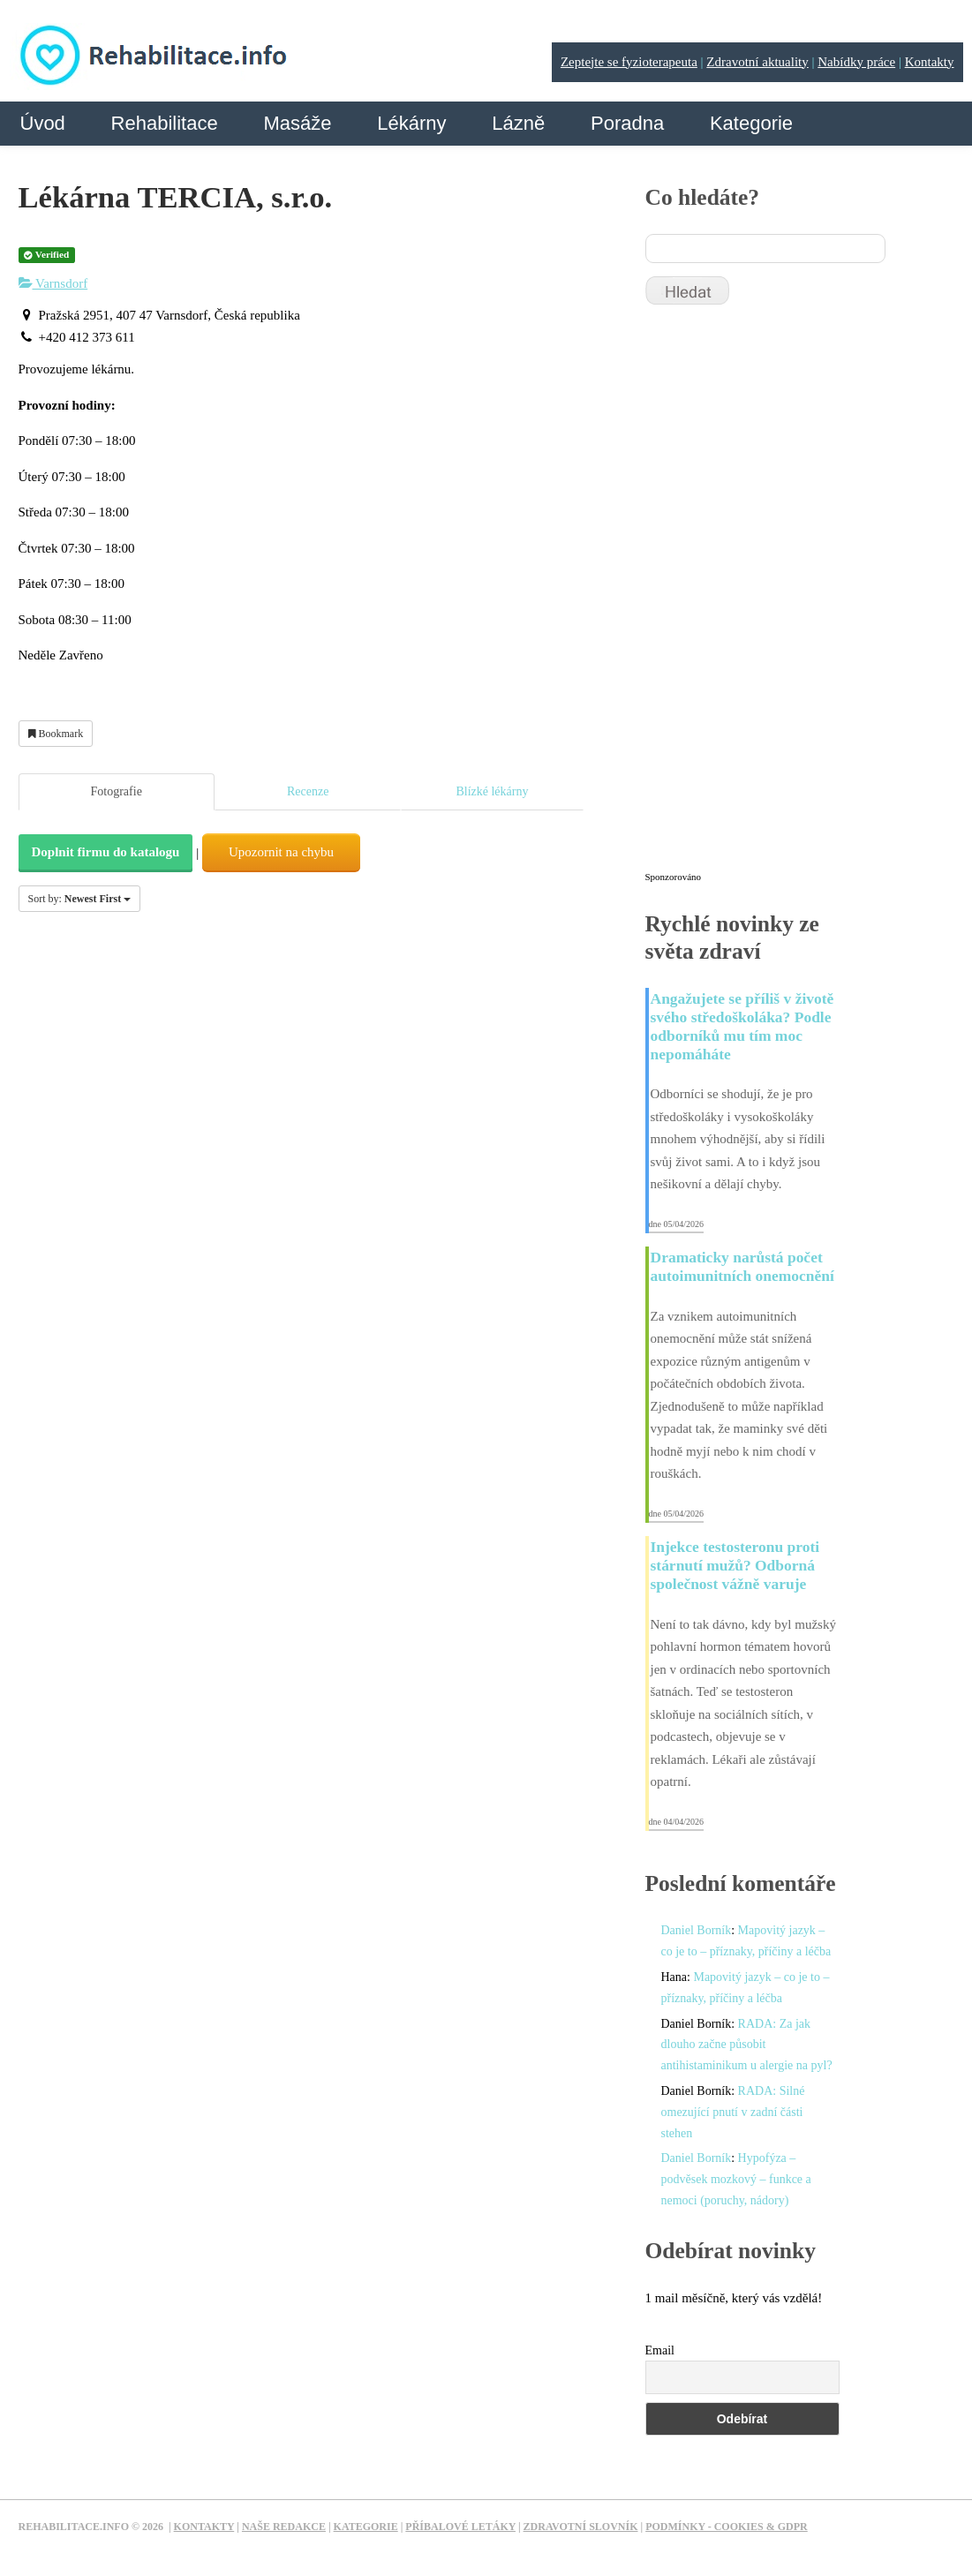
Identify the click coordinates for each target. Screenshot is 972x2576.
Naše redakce (284, 2526)
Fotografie (116, 791)
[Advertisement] (777, 596)
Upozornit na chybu (281, 852)
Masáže (297, 123)
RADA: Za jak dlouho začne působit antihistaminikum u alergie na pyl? (747, 2045)
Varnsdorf (53, 283)
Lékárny (411, 123)
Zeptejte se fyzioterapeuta (629, 62)
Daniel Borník (696, 1930)
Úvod (42, 123)
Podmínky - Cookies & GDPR (726, 2526)
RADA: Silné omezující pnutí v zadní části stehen (733, 2112)
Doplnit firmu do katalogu (106, 852)
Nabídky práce (856, 62)
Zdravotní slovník (581, 2526)
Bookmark (56, 733)
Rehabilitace (164, 123)
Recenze (307, 791)
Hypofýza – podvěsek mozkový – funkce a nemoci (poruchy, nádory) (736, 2179)
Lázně (518, 123)
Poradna (627, 123)
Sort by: (80, 899)
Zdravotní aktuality (757, 62)
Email (659, 2350)
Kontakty (929, 62)
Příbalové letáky (460, 2526)
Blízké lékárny (492, 791)
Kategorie (751, 123)
